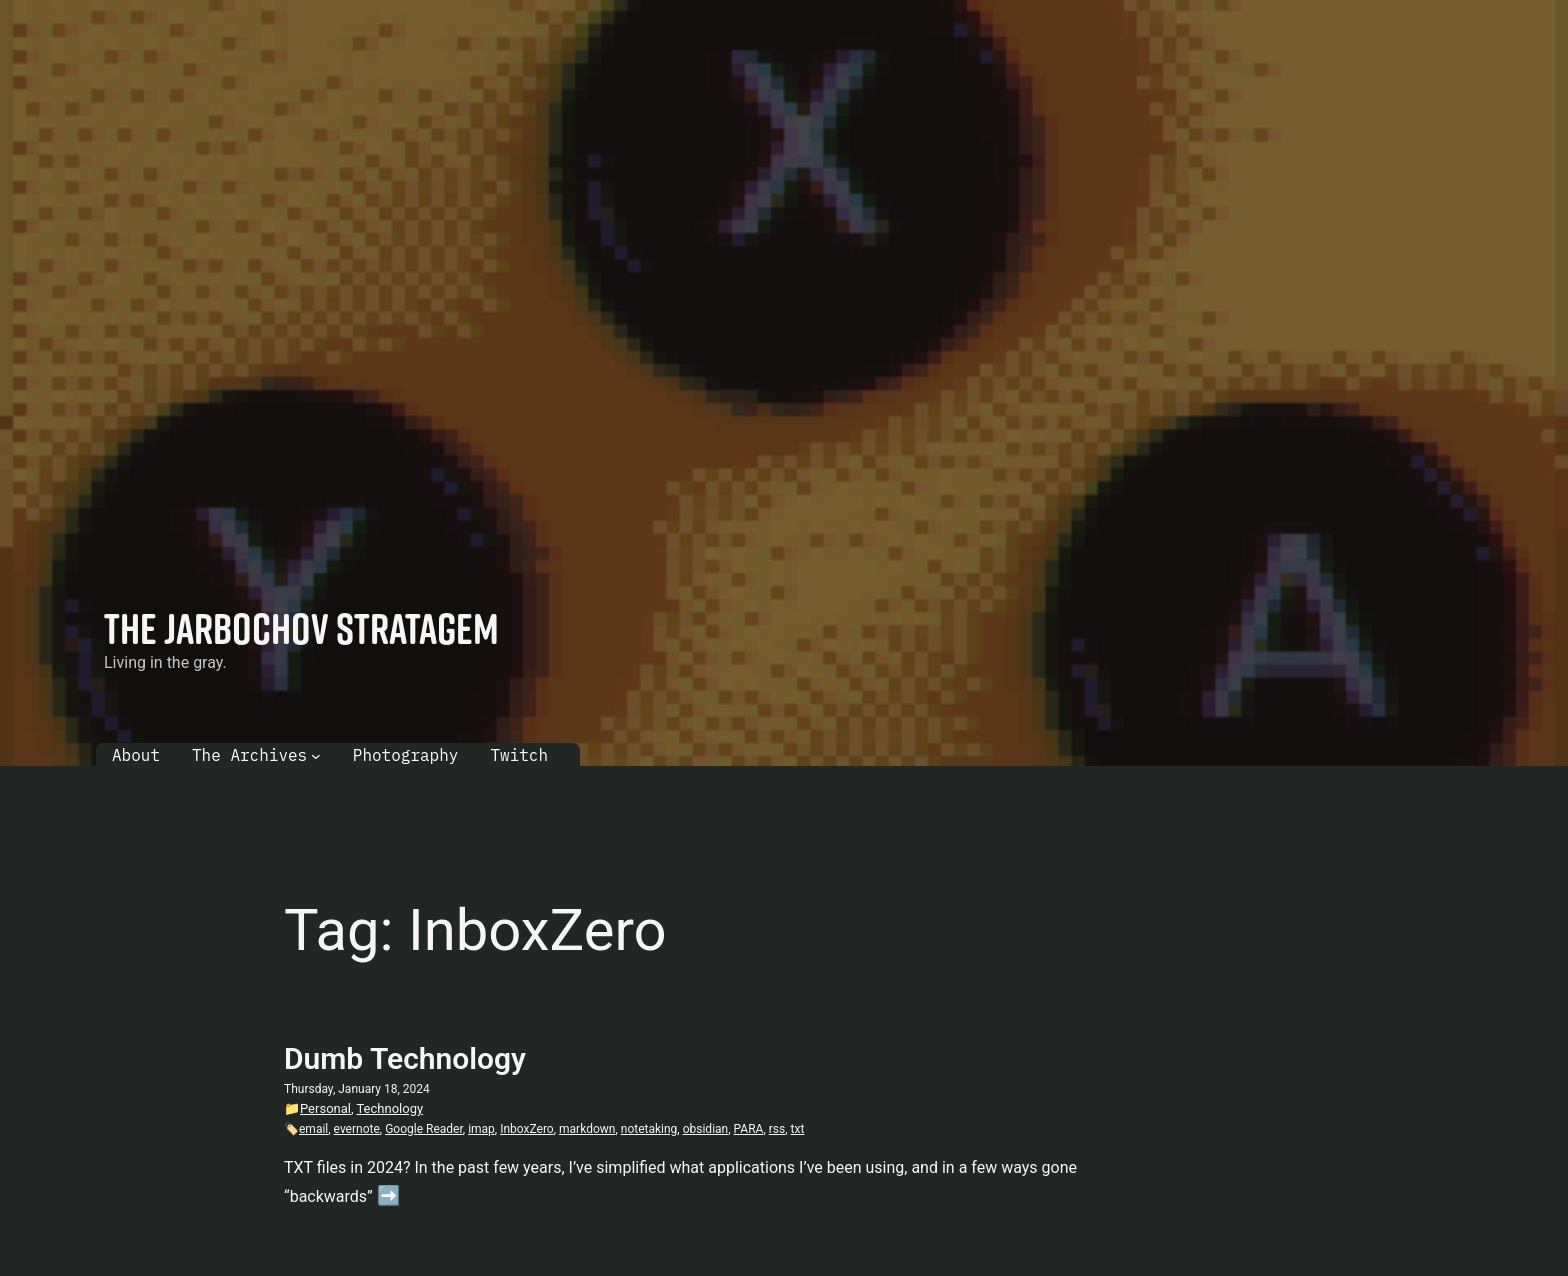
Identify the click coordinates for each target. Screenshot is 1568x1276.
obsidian (706, 1129)
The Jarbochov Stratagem (301, 628)
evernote (357, 1129)
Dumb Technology (405, 1058)
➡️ (388, 1195)
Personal (325, 1108)
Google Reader (424, 1129)
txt (798, 1129)
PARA (749, 1129)
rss (777, 1129)
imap (481, 1129)
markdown (587, 1129)
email (313, 1129)
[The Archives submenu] (316, 756)
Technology (389, 1108)
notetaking (649, 1129)
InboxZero (527, 1129)
